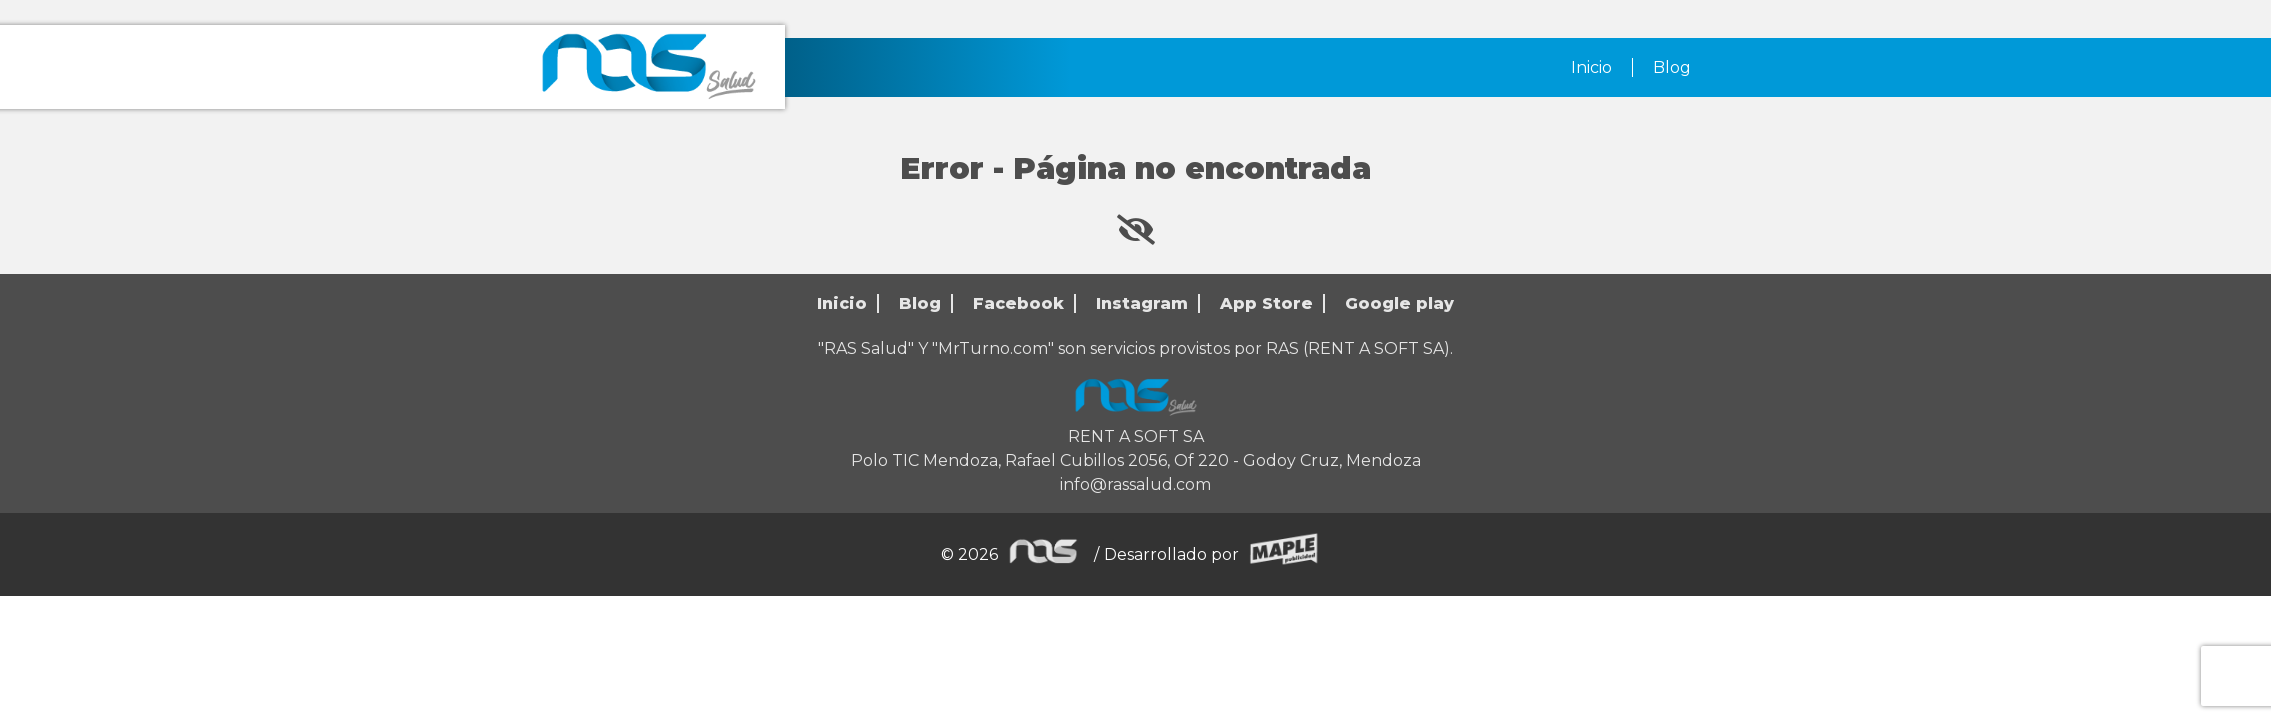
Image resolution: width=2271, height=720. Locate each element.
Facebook (1018, 303)
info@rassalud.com (1135, 484)
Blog (1672, 67)
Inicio (1591, 67)
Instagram (1142, 303)
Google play (1399, 303)
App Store (1266, 303)
